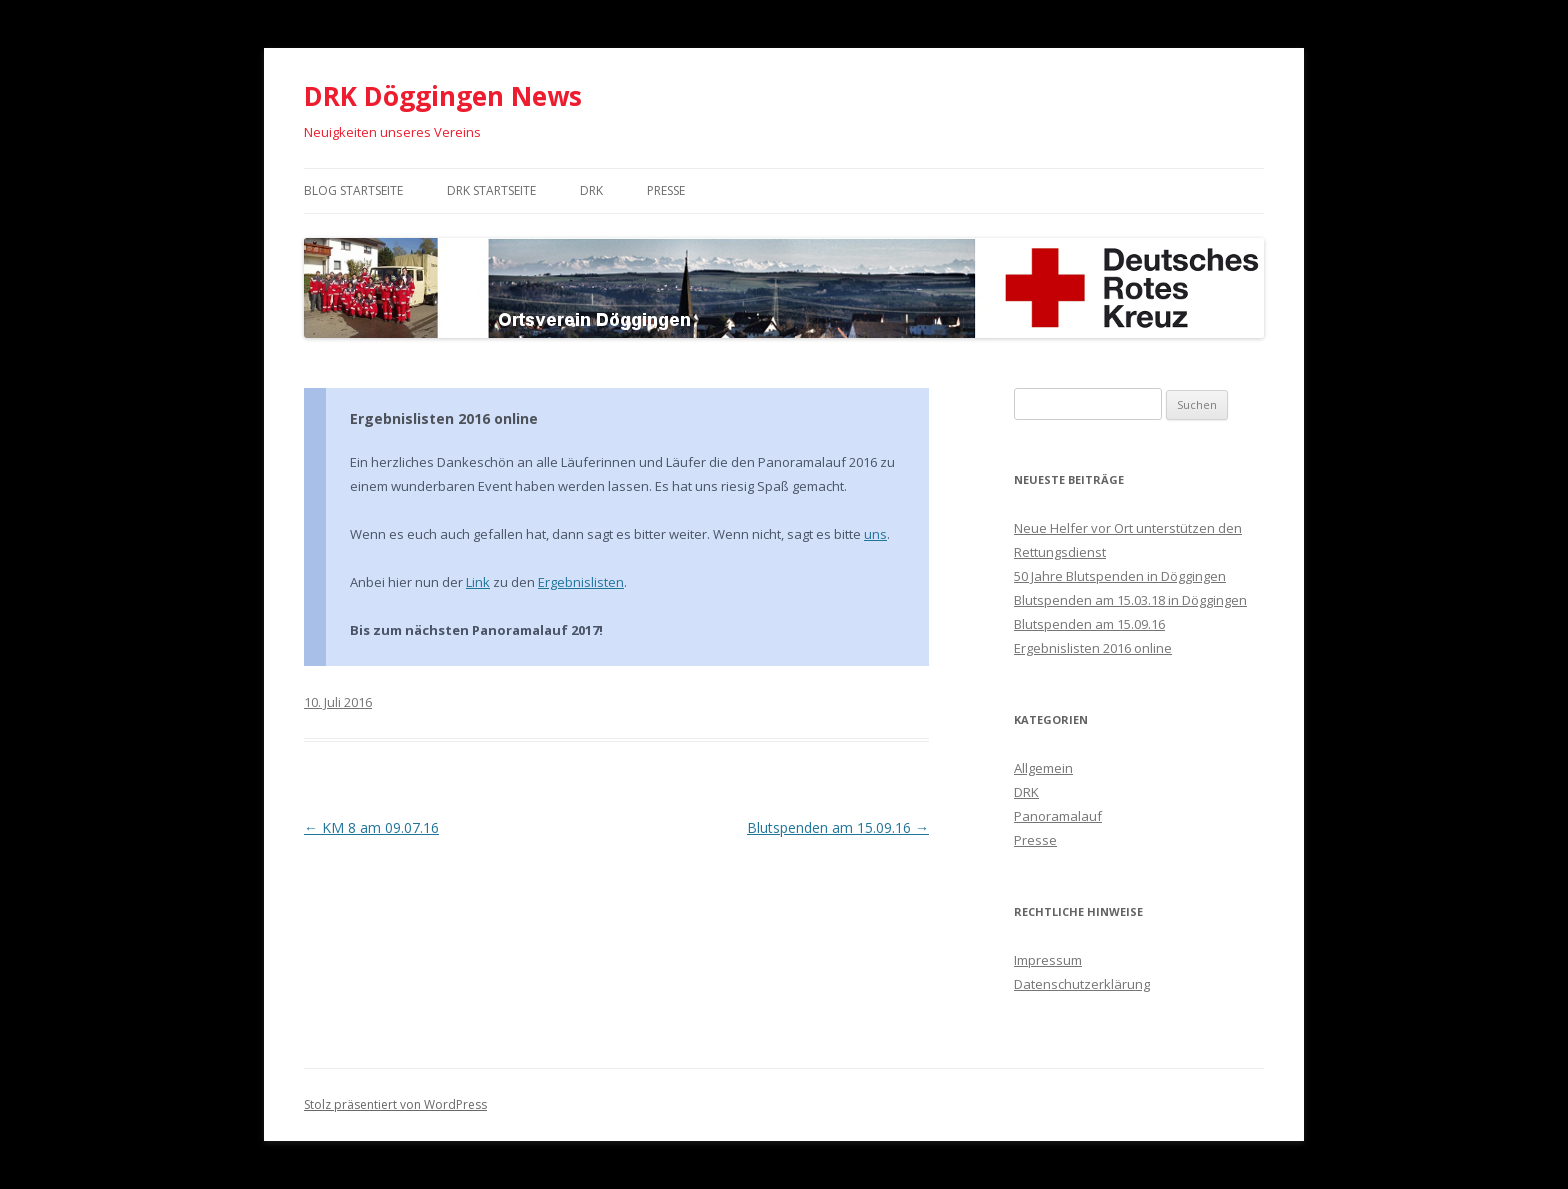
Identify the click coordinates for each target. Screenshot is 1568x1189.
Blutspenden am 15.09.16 (838, 827)
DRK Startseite (491, 190)
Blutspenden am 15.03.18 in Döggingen (1130, 600)
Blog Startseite (353, 190)
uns (875, 534)
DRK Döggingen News (443, 96)
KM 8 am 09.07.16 (371, 827)
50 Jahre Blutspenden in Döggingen (1120, 576)
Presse (666, 190)
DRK (591, 190)
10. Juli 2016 (338, 702)
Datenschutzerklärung (1082, 984)
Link (478, 582)
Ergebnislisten (581, 582)
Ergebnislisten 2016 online (444, 418)
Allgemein (1043, 768)
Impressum (1048, 960)
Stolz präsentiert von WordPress (395, 1104)
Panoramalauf (1058, 816)
